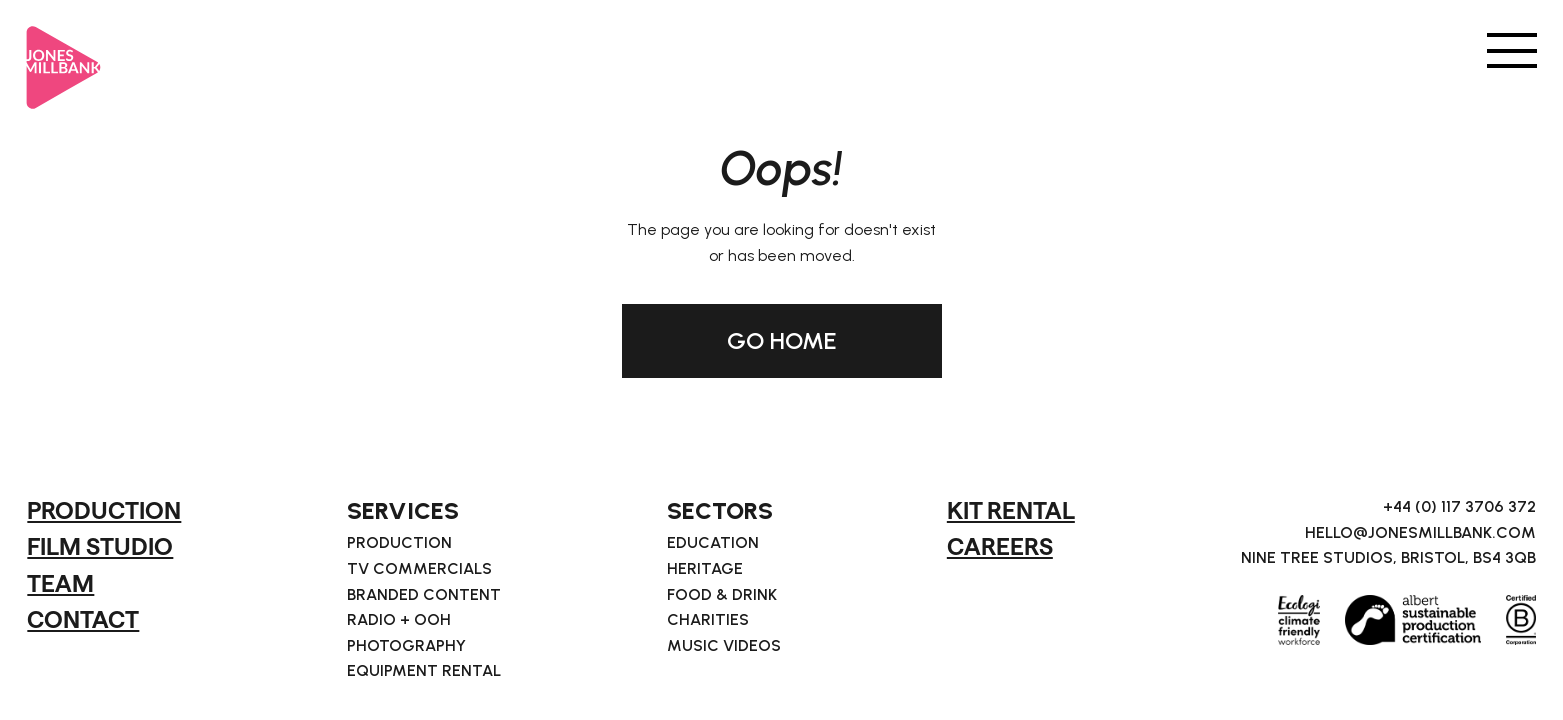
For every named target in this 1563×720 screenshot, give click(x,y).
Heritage (705, 569)
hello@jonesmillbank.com (1420, 533)
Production (399, 543)
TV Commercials (419, 569)
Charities (708, 620)
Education (713, 543)
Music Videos (724, 646)
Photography (406, 646)
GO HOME (782, 340)
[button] (1512, 49)
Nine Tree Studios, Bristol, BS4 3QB (1388, 558)
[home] (64, 59)
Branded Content (424, 595)
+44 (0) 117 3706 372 (1459, 507)
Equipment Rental (424, 671)
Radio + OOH (399, 620)
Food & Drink (722, 595)
